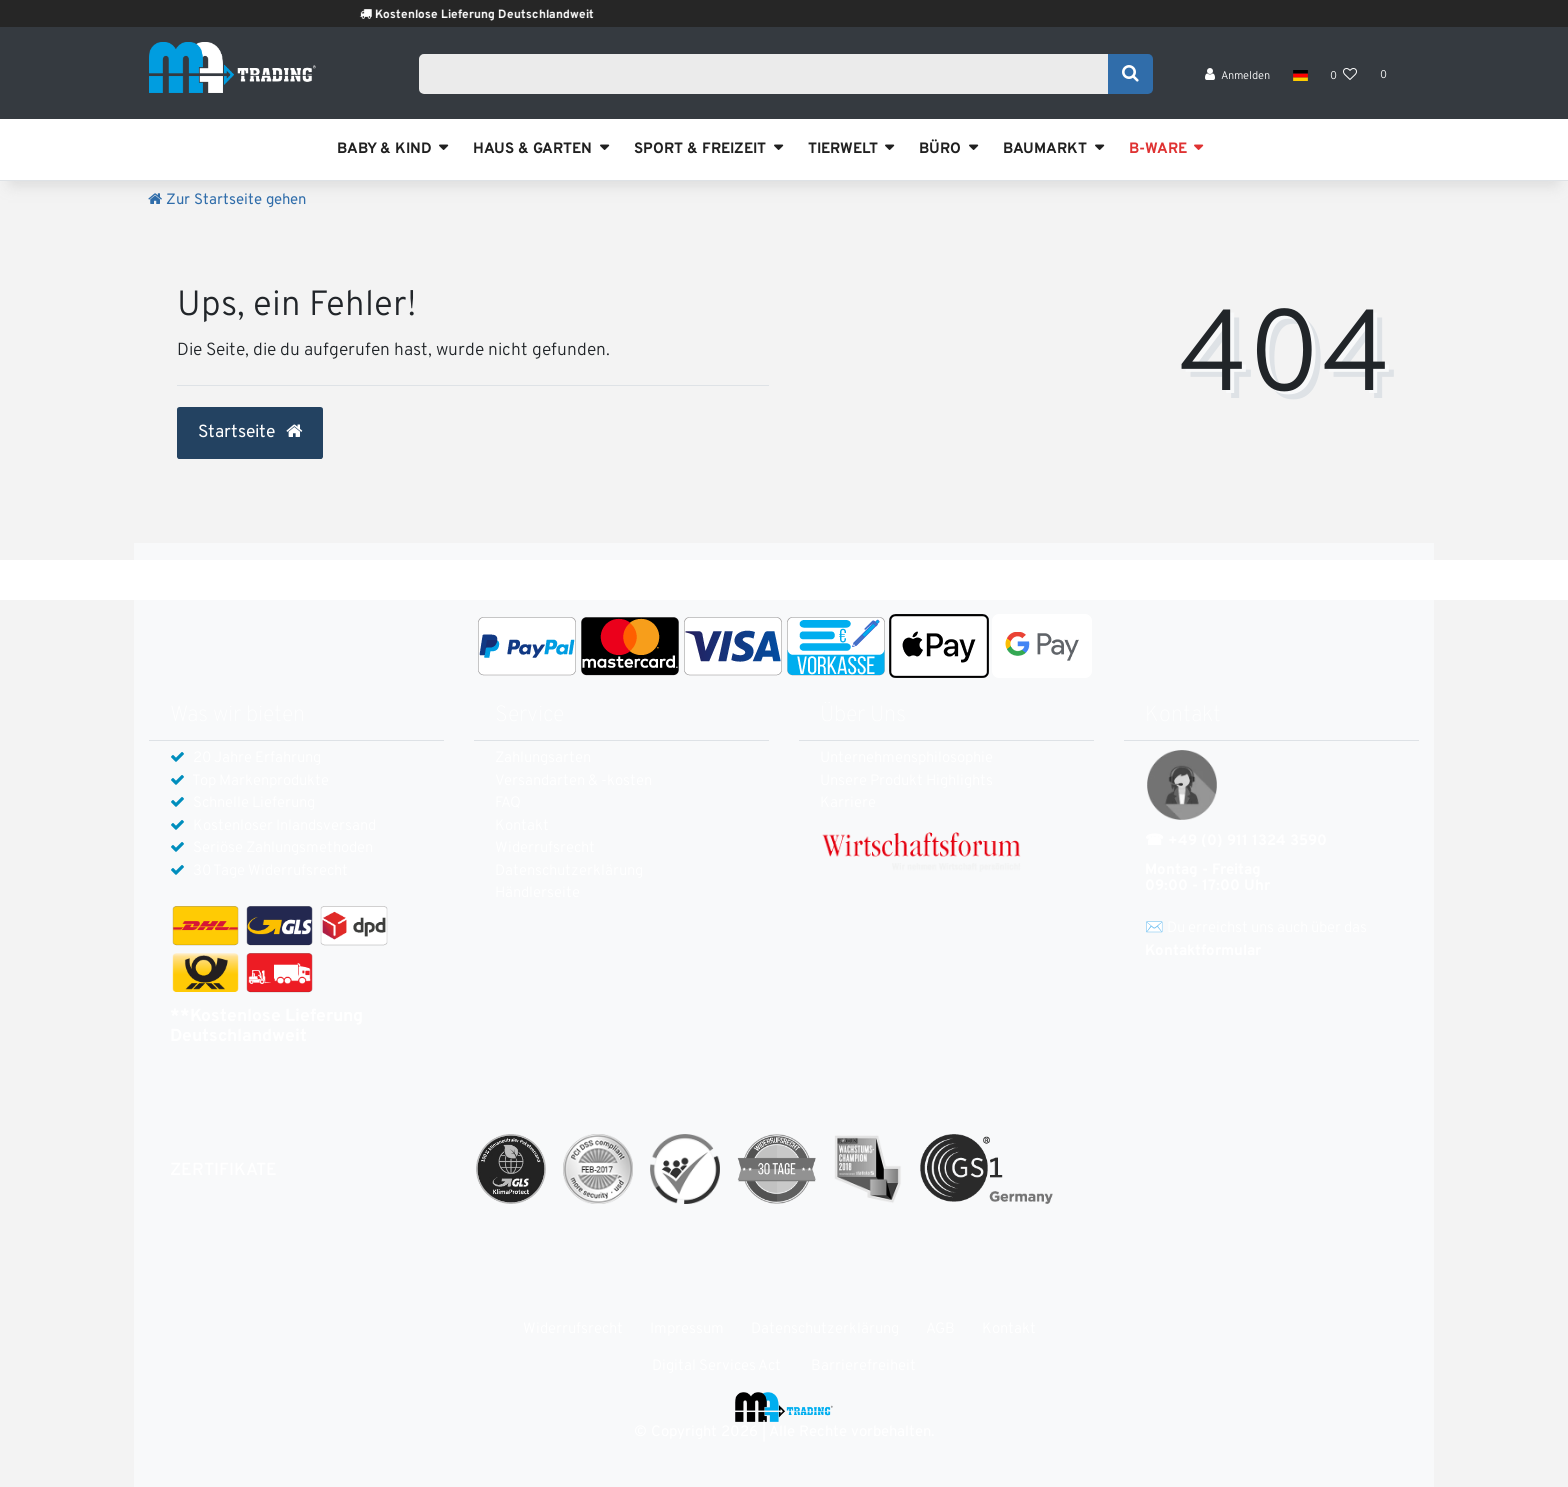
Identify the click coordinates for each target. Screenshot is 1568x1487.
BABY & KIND (384, 149)
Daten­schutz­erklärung (569, 871)
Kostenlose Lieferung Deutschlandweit (515, 15)
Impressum (687, 1329)
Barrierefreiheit (863, 1366)
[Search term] (770, 77)
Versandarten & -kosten (573, 781)
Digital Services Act (716, 1366)
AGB (940, 1329)
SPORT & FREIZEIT (700, 149)
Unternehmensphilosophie (906, 758)
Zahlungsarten (543, 758)
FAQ (508, 803)
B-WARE (1158, 149)
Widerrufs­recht (545, 848)
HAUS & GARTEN (532, 149)
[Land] (1299, 80)
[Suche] (1130, 77)
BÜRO (940, 149)
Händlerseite (537, 893)
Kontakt (522, 826)
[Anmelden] (1238, 80)
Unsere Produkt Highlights (906, 781)
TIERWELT (843, 149)
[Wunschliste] (1344, 80)
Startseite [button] (250, 433)
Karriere (848, 803)
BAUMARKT (1045, 149)
